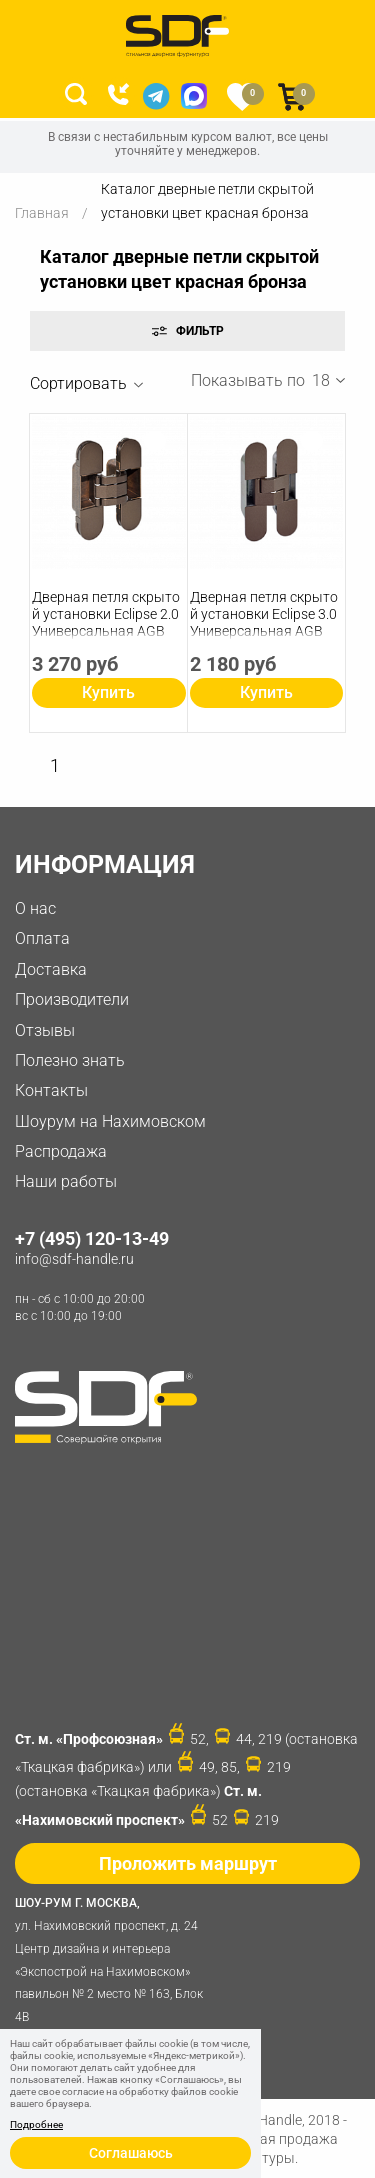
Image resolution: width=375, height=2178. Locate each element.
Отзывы (45, 1030)
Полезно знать (70, 1060)
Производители (72, 999)
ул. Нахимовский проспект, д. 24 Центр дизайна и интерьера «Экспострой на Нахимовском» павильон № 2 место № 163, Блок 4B (115, 1958)
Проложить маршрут (188, 1863)
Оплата (42, 938)
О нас (35, 908)
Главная (42, 213)
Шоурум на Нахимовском (110, 1121)
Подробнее (36, 2125)
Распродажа (61, 1151)
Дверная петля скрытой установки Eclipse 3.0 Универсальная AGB (264, 614)
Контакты (51, 1090)
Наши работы (66, 1181)
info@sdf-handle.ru (74, 1259)
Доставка (51, 969)
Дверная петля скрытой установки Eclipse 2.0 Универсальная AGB (106, 614)
